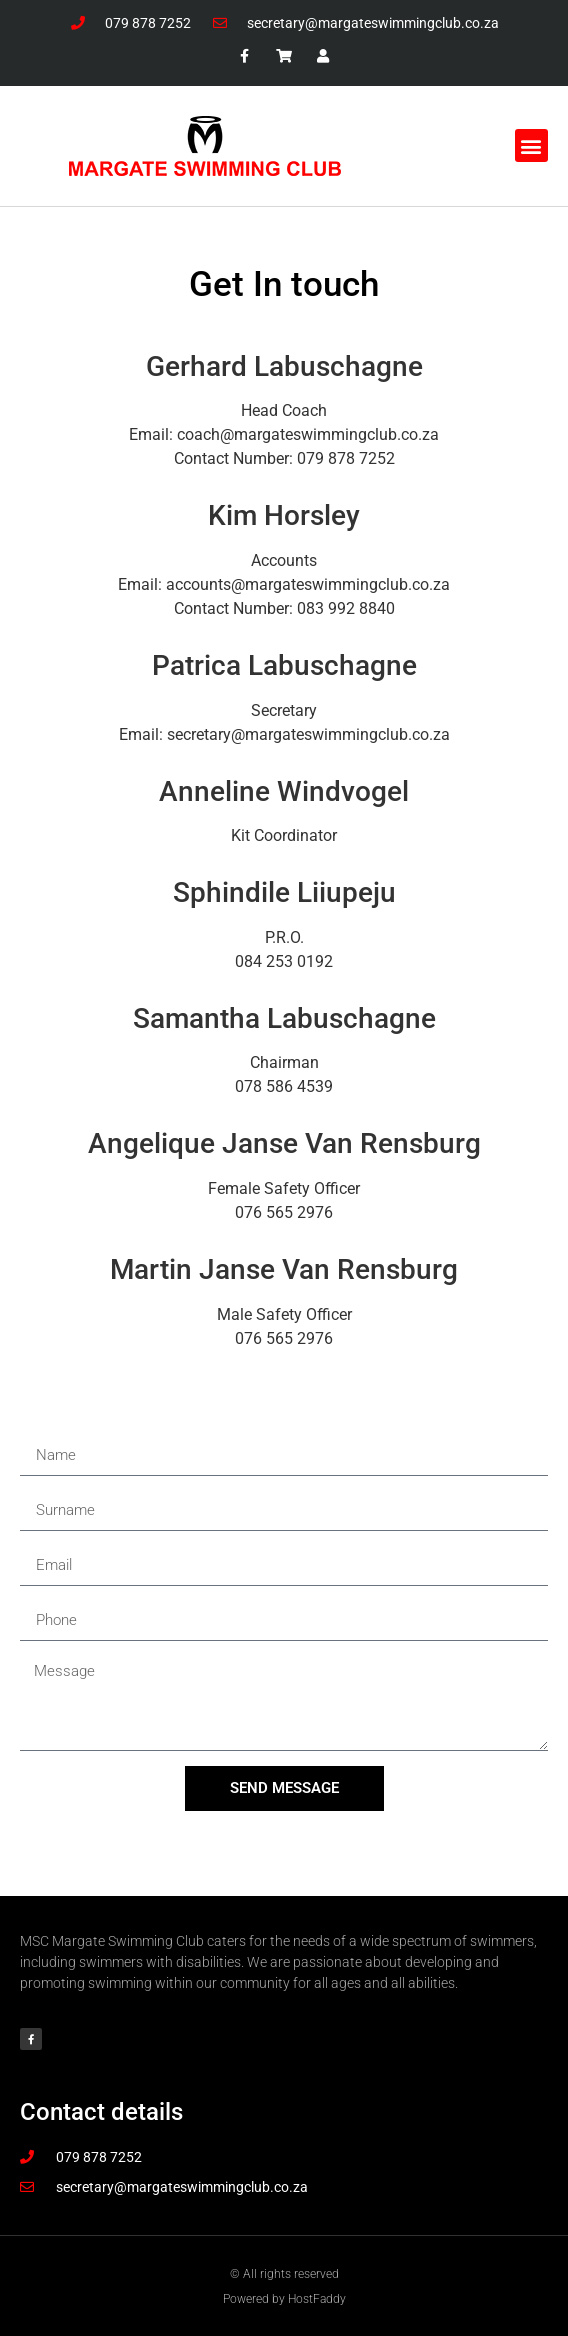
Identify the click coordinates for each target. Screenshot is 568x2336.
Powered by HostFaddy (284, 2299)
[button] (531, 145)
